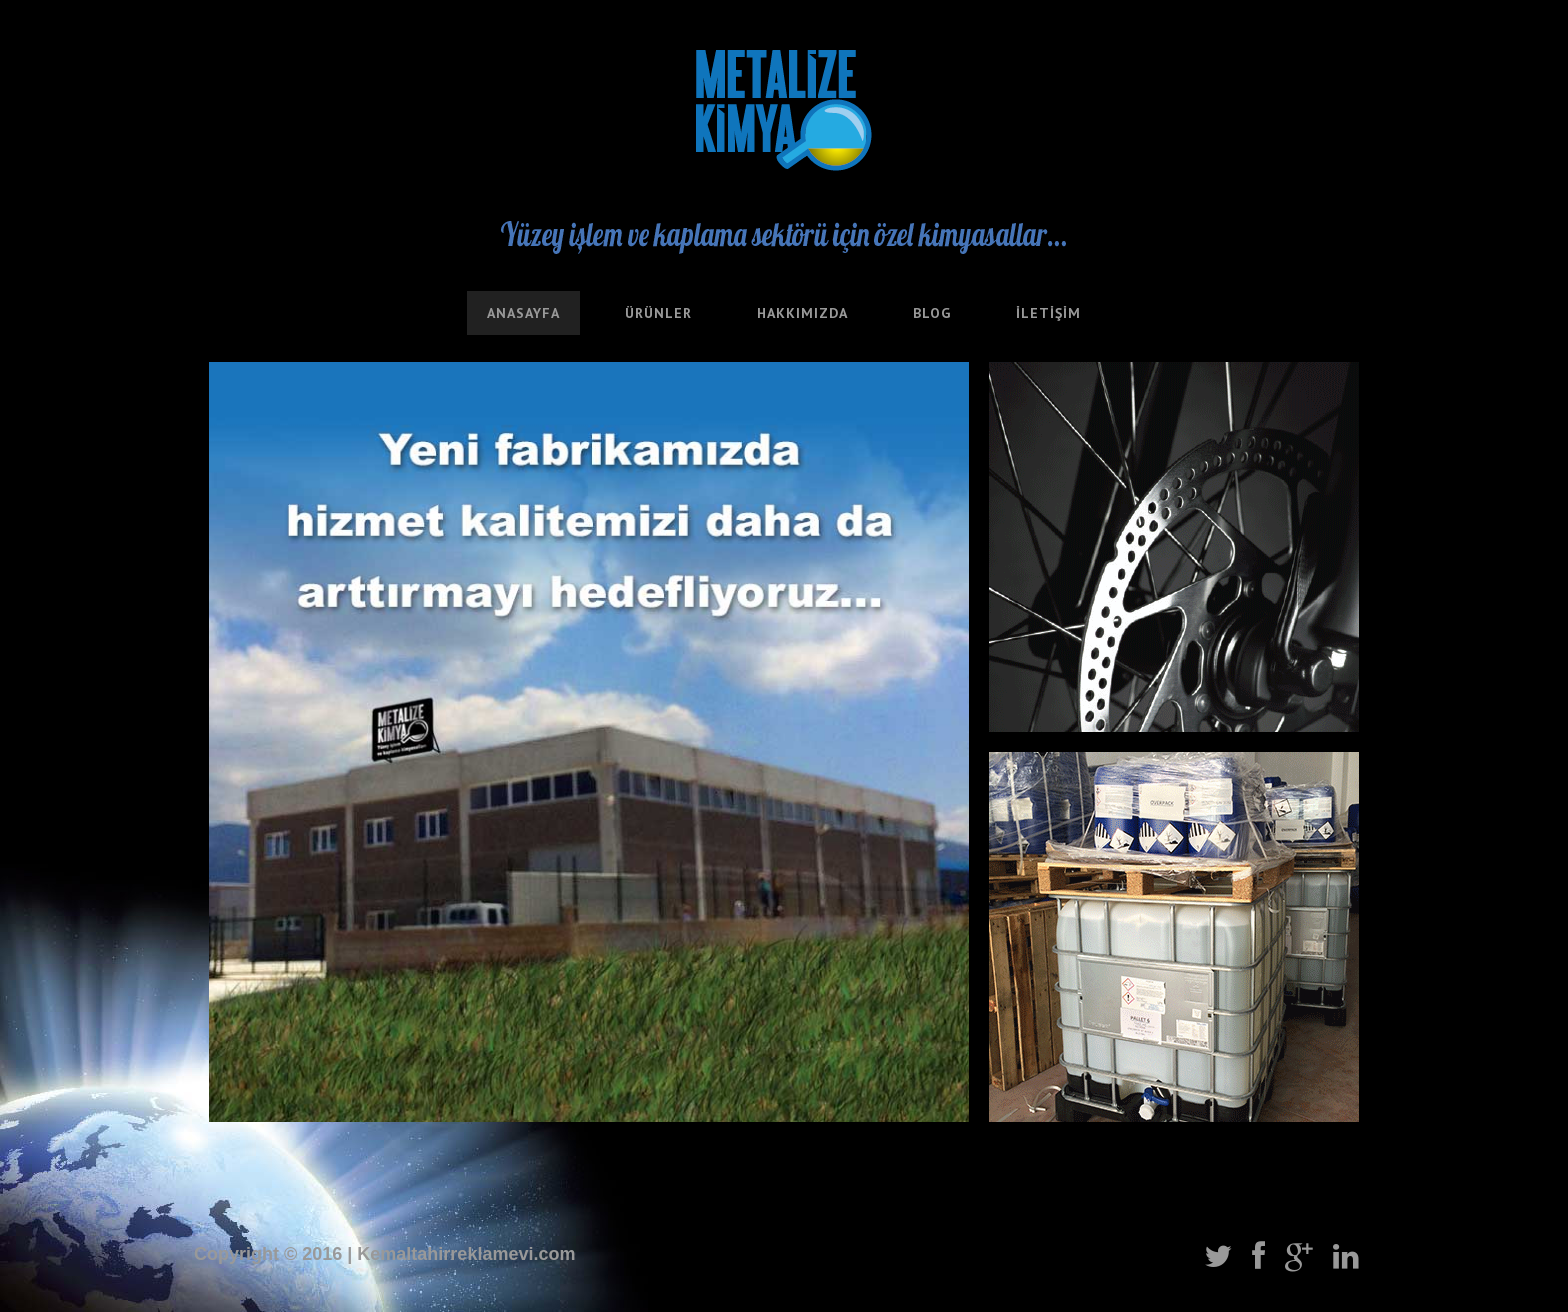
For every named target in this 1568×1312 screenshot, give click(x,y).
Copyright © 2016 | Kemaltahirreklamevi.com (384, 1254)
